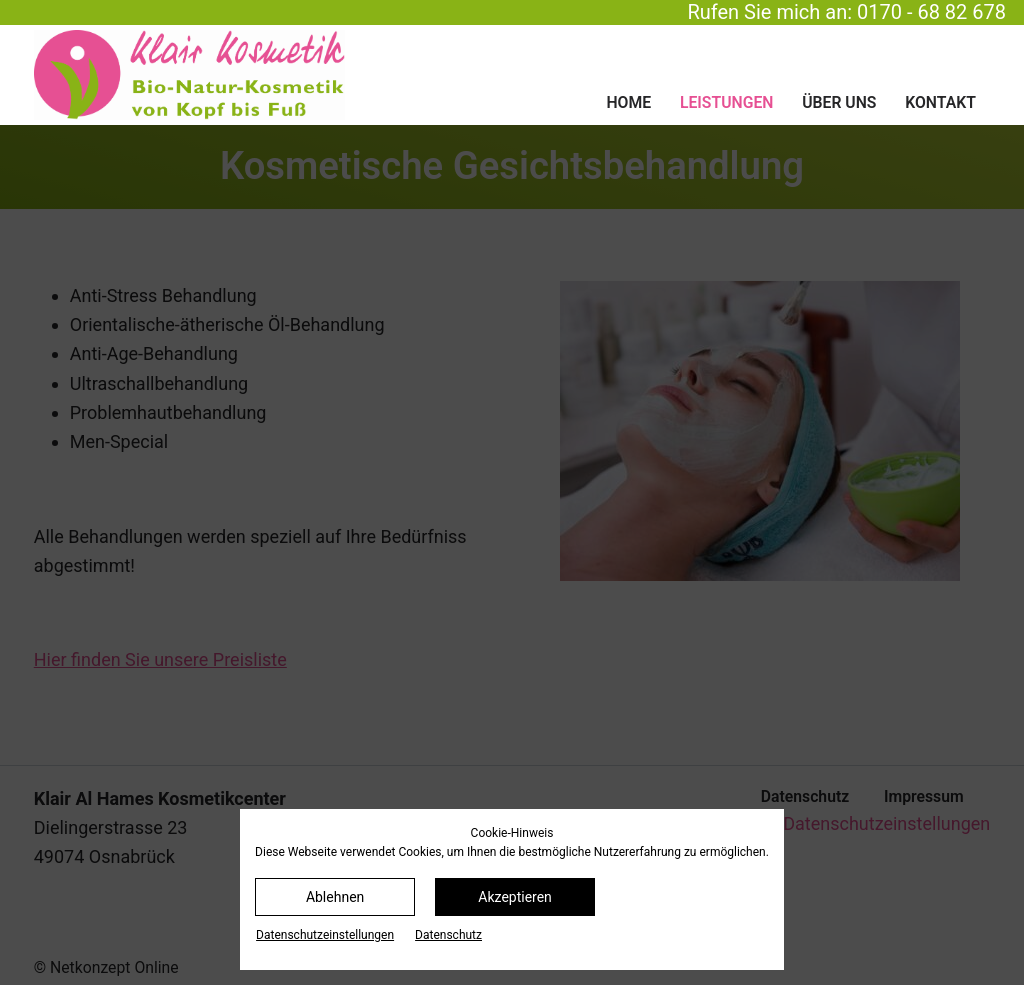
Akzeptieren (515, 897)
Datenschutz (448, 935)
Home (628, 102)
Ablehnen (335, 897)
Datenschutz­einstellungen (325, 935)
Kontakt (940, 102)
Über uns (839, 102)
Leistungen (726, 102)
